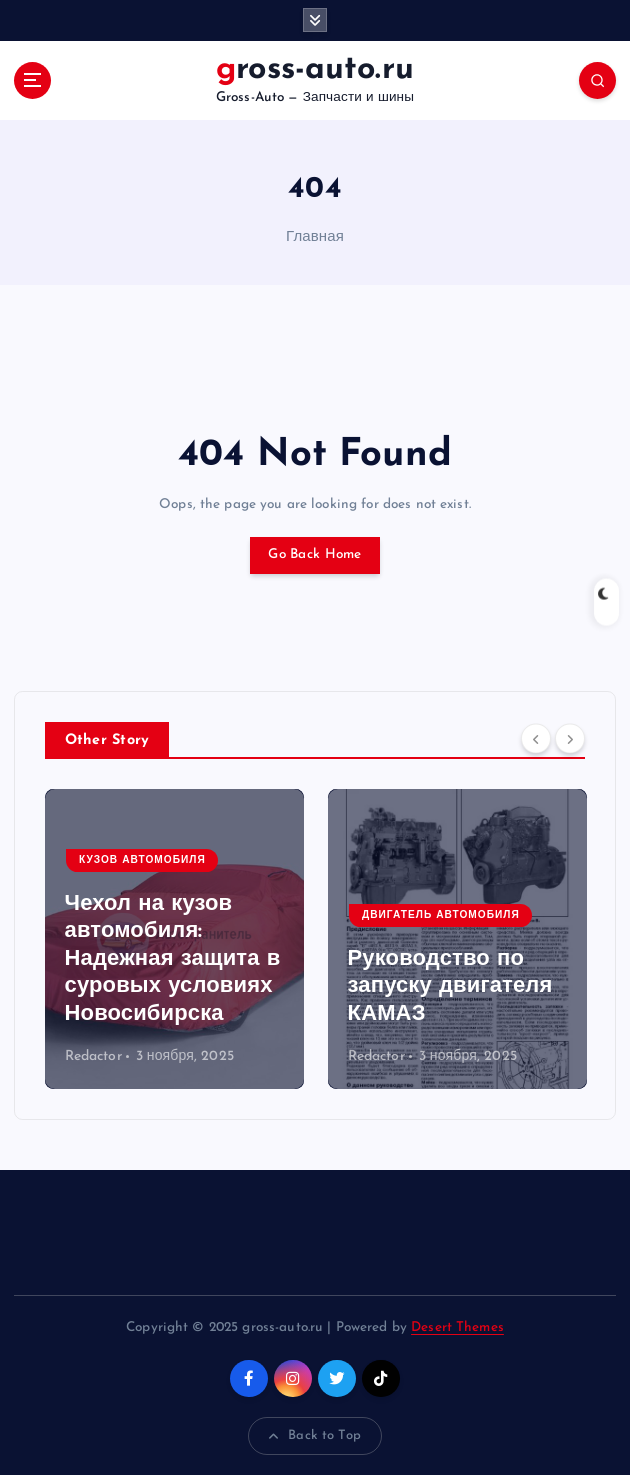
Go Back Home (314, 554)
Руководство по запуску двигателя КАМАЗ (450, 987)
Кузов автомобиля (142, 860)
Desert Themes (457, 1327)
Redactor (93, 1056)
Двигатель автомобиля (441, 915)
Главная (315, 237)
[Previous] (536, 739)
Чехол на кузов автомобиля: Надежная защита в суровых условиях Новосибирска (173, 959)
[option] (174, 939)
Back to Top (315, 1436)
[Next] (570, 739)
